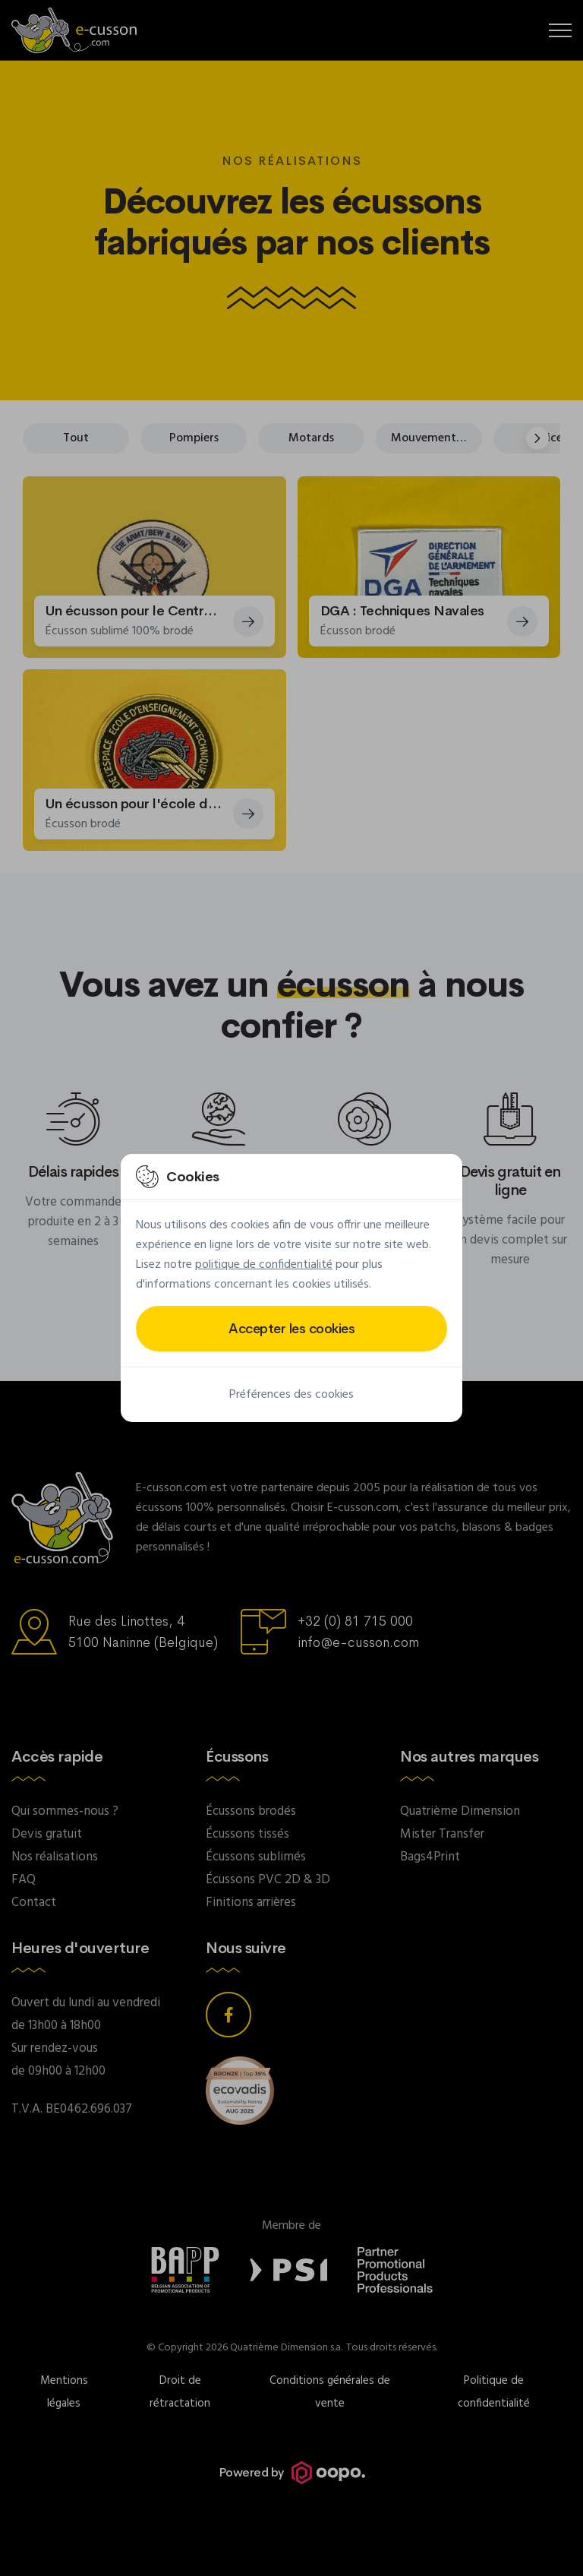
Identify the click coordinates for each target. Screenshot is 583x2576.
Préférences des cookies (291, 1395)
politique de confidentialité (263, 1265)
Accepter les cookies (291, 1328)
